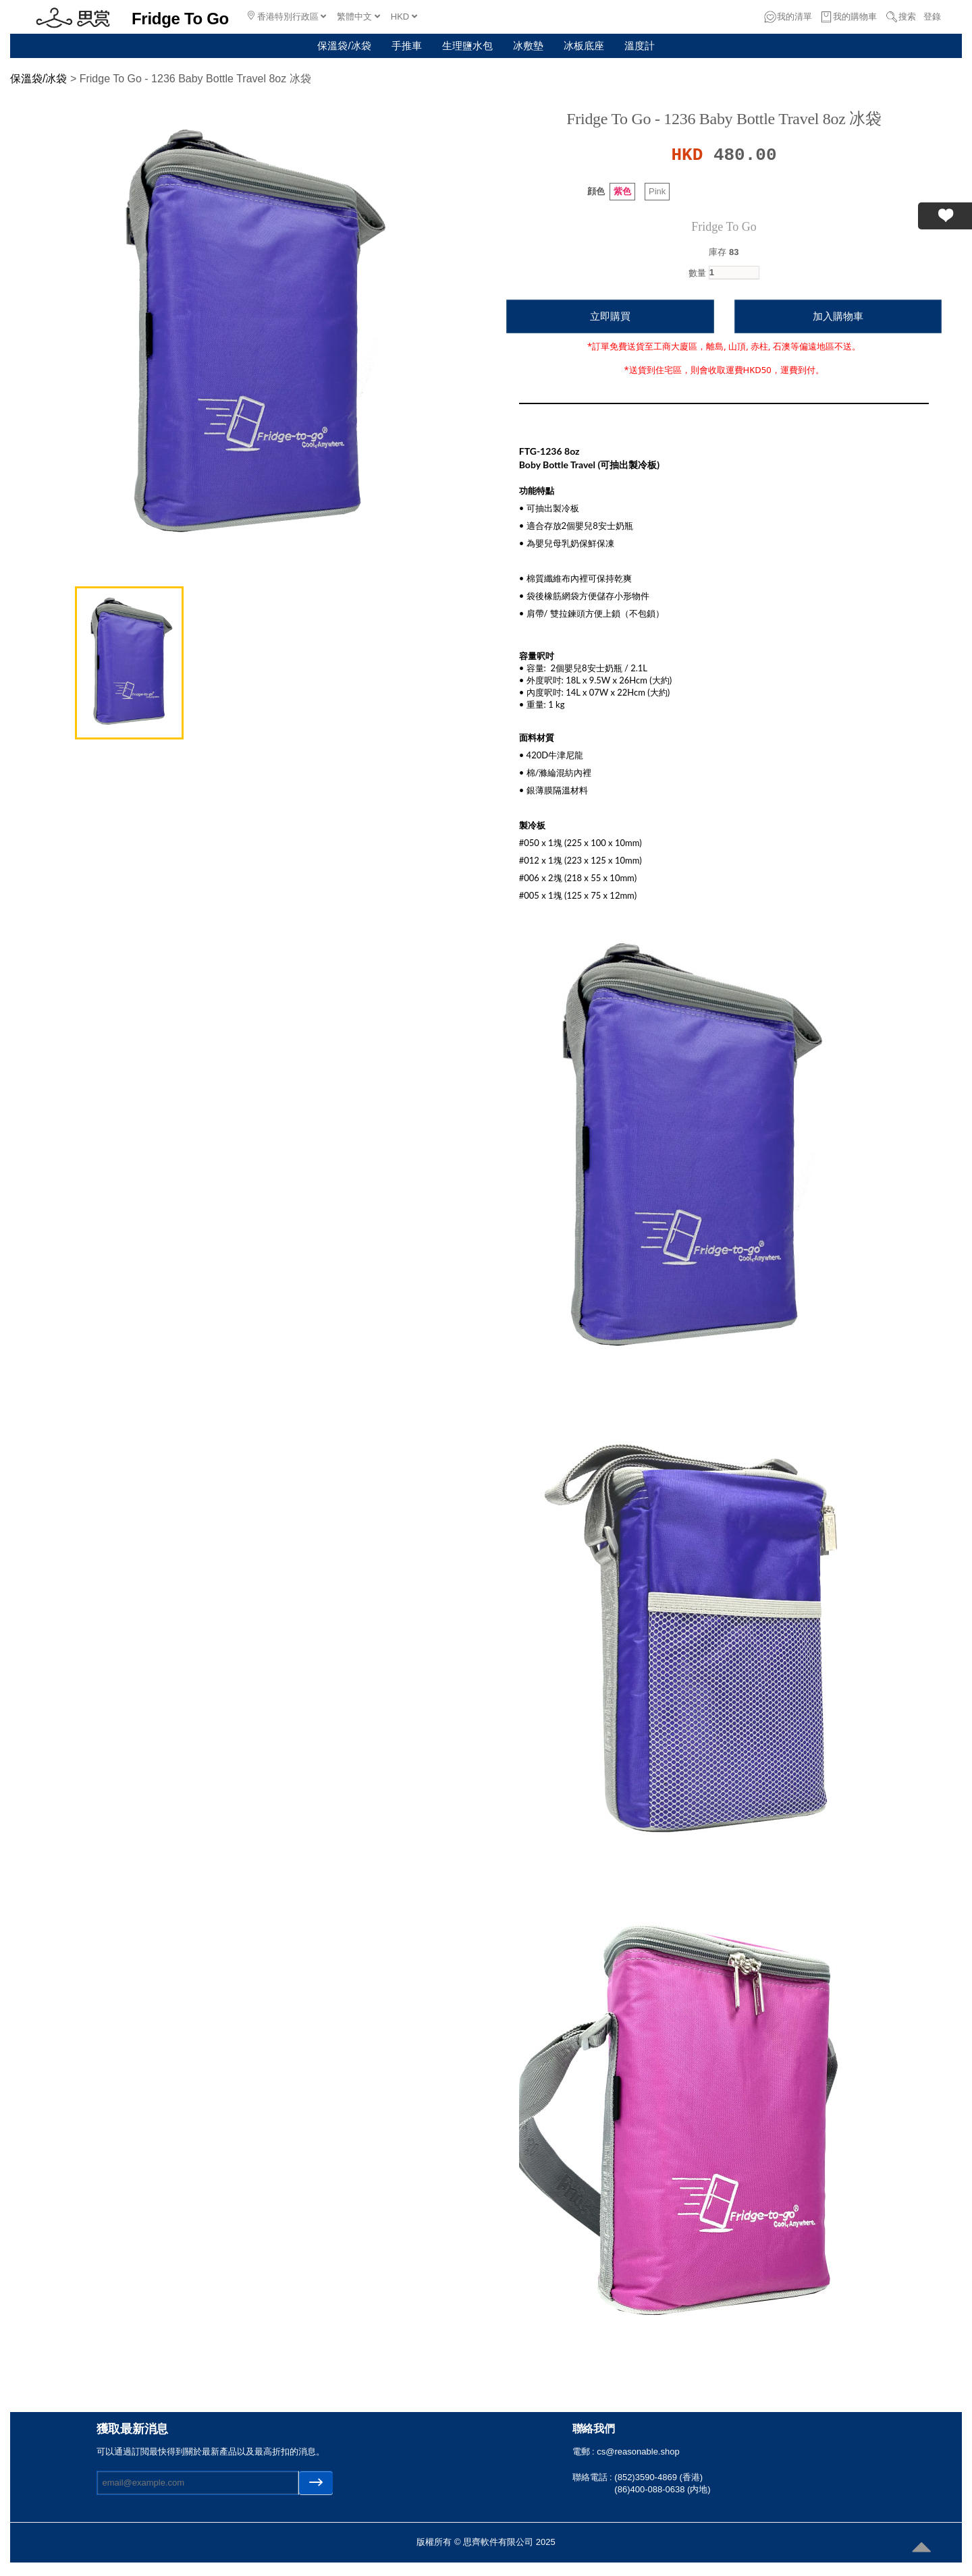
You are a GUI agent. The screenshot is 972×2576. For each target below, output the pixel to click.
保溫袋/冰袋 (344, 45)
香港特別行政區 (287, 16)
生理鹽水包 (467, 45)
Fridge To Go (723, 226)
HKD (404, 16)
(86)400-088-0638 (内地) (662, 2489)
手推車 (407, 45)
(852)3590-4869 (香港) (658, 2477)
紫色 (622, 191)
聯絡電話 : (593, 2477)
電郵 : (584, 2451)
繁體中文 (358, 16)
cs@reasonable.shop (638, 2451)
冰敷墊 (528, 45)
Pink (657, 191)
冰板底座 (584, 45)
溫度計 (639, 45)
